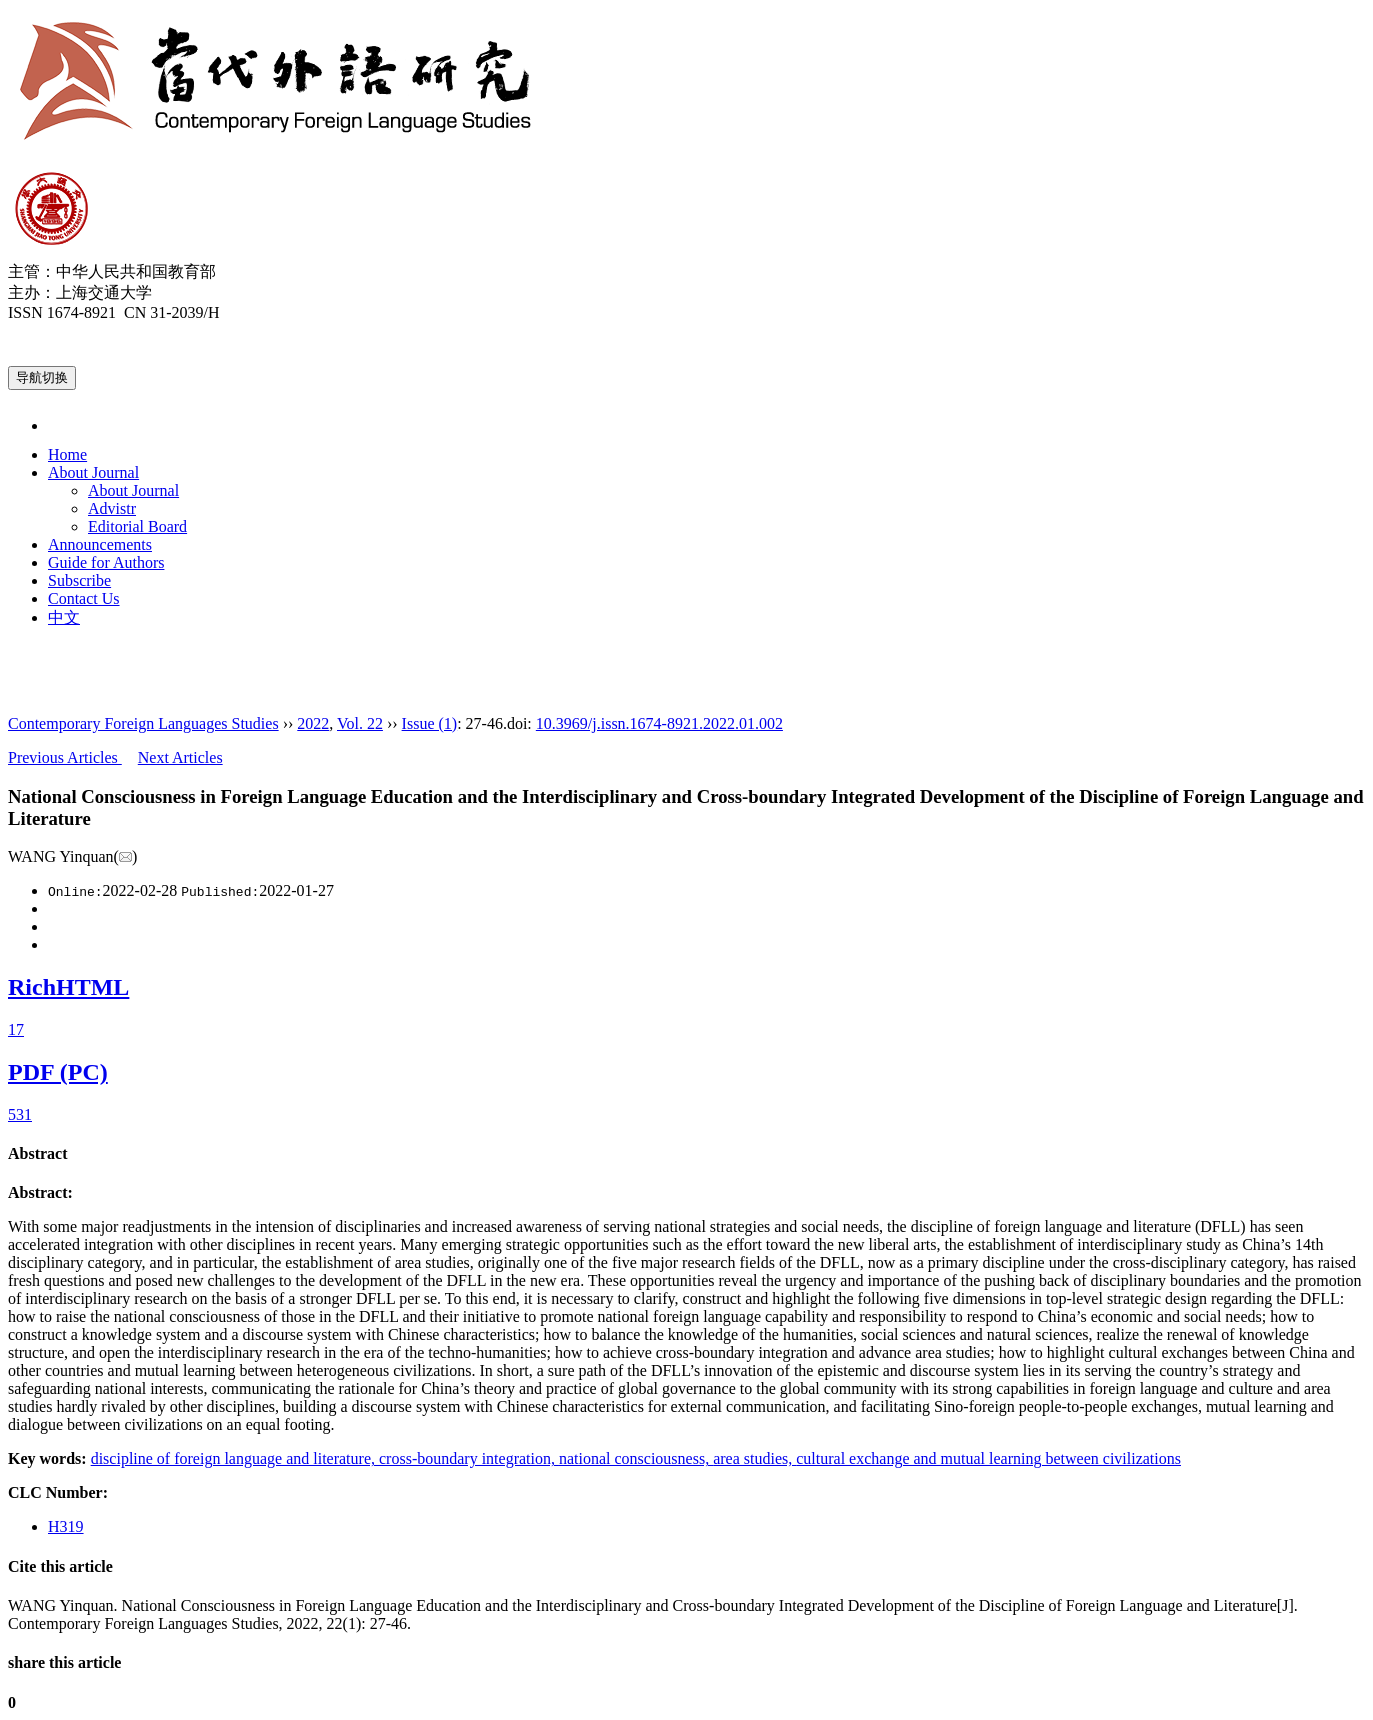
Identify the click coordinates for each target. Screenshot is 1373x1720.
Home (67, 454)
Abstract (38, 1153)
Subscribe (79, 580)
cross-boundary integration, (469, 1458)
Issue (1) (430, 723)
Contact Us (84, 598)
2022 (313, 723)
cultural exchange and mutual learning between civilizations (988, 1458)
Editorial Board (137, 526)
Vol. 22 (360, 723)
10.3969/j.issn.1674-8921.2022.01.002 (659, 723)
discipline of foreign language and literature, (235, 1458)
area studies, (754, 1458)
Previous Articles (65, 757)
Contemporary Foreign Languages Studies (143, 723)
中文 (64, 617)
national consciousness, (636, 1458)
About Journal (93, 472)
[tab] (686, 1154)
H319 (66, 1526)
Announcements (100, 544)
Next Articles (180, 757)
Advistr (112, 508)
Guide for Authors (106, 562)
